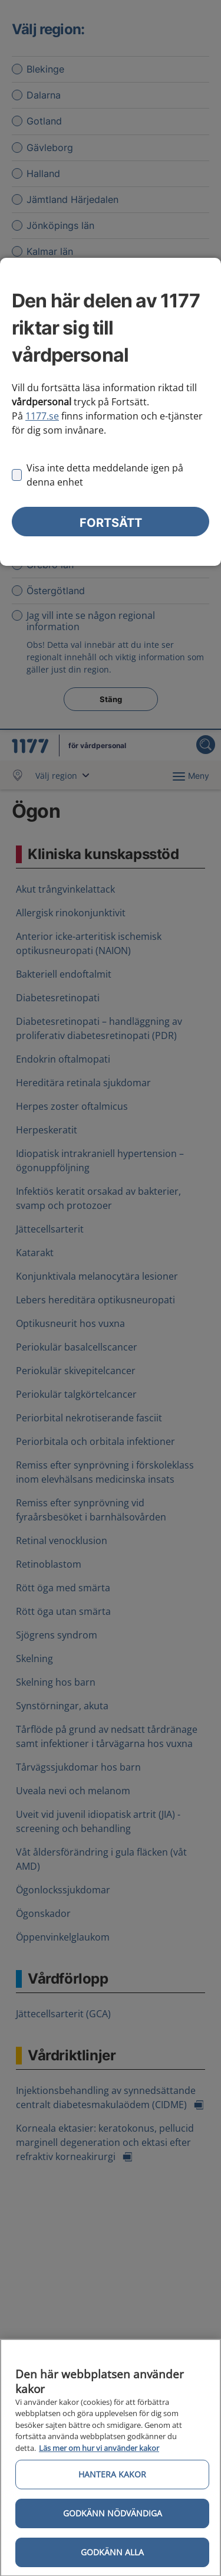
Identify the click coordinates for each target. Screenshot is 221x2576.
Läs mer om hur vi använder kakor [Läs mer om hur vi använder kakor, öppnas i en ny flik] (99, 2452)
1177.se (42, 415)
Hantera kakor (112, 2478)
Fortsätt (111, 523)
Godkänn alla (112, 2556)
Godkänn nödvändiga (112, 2517)
